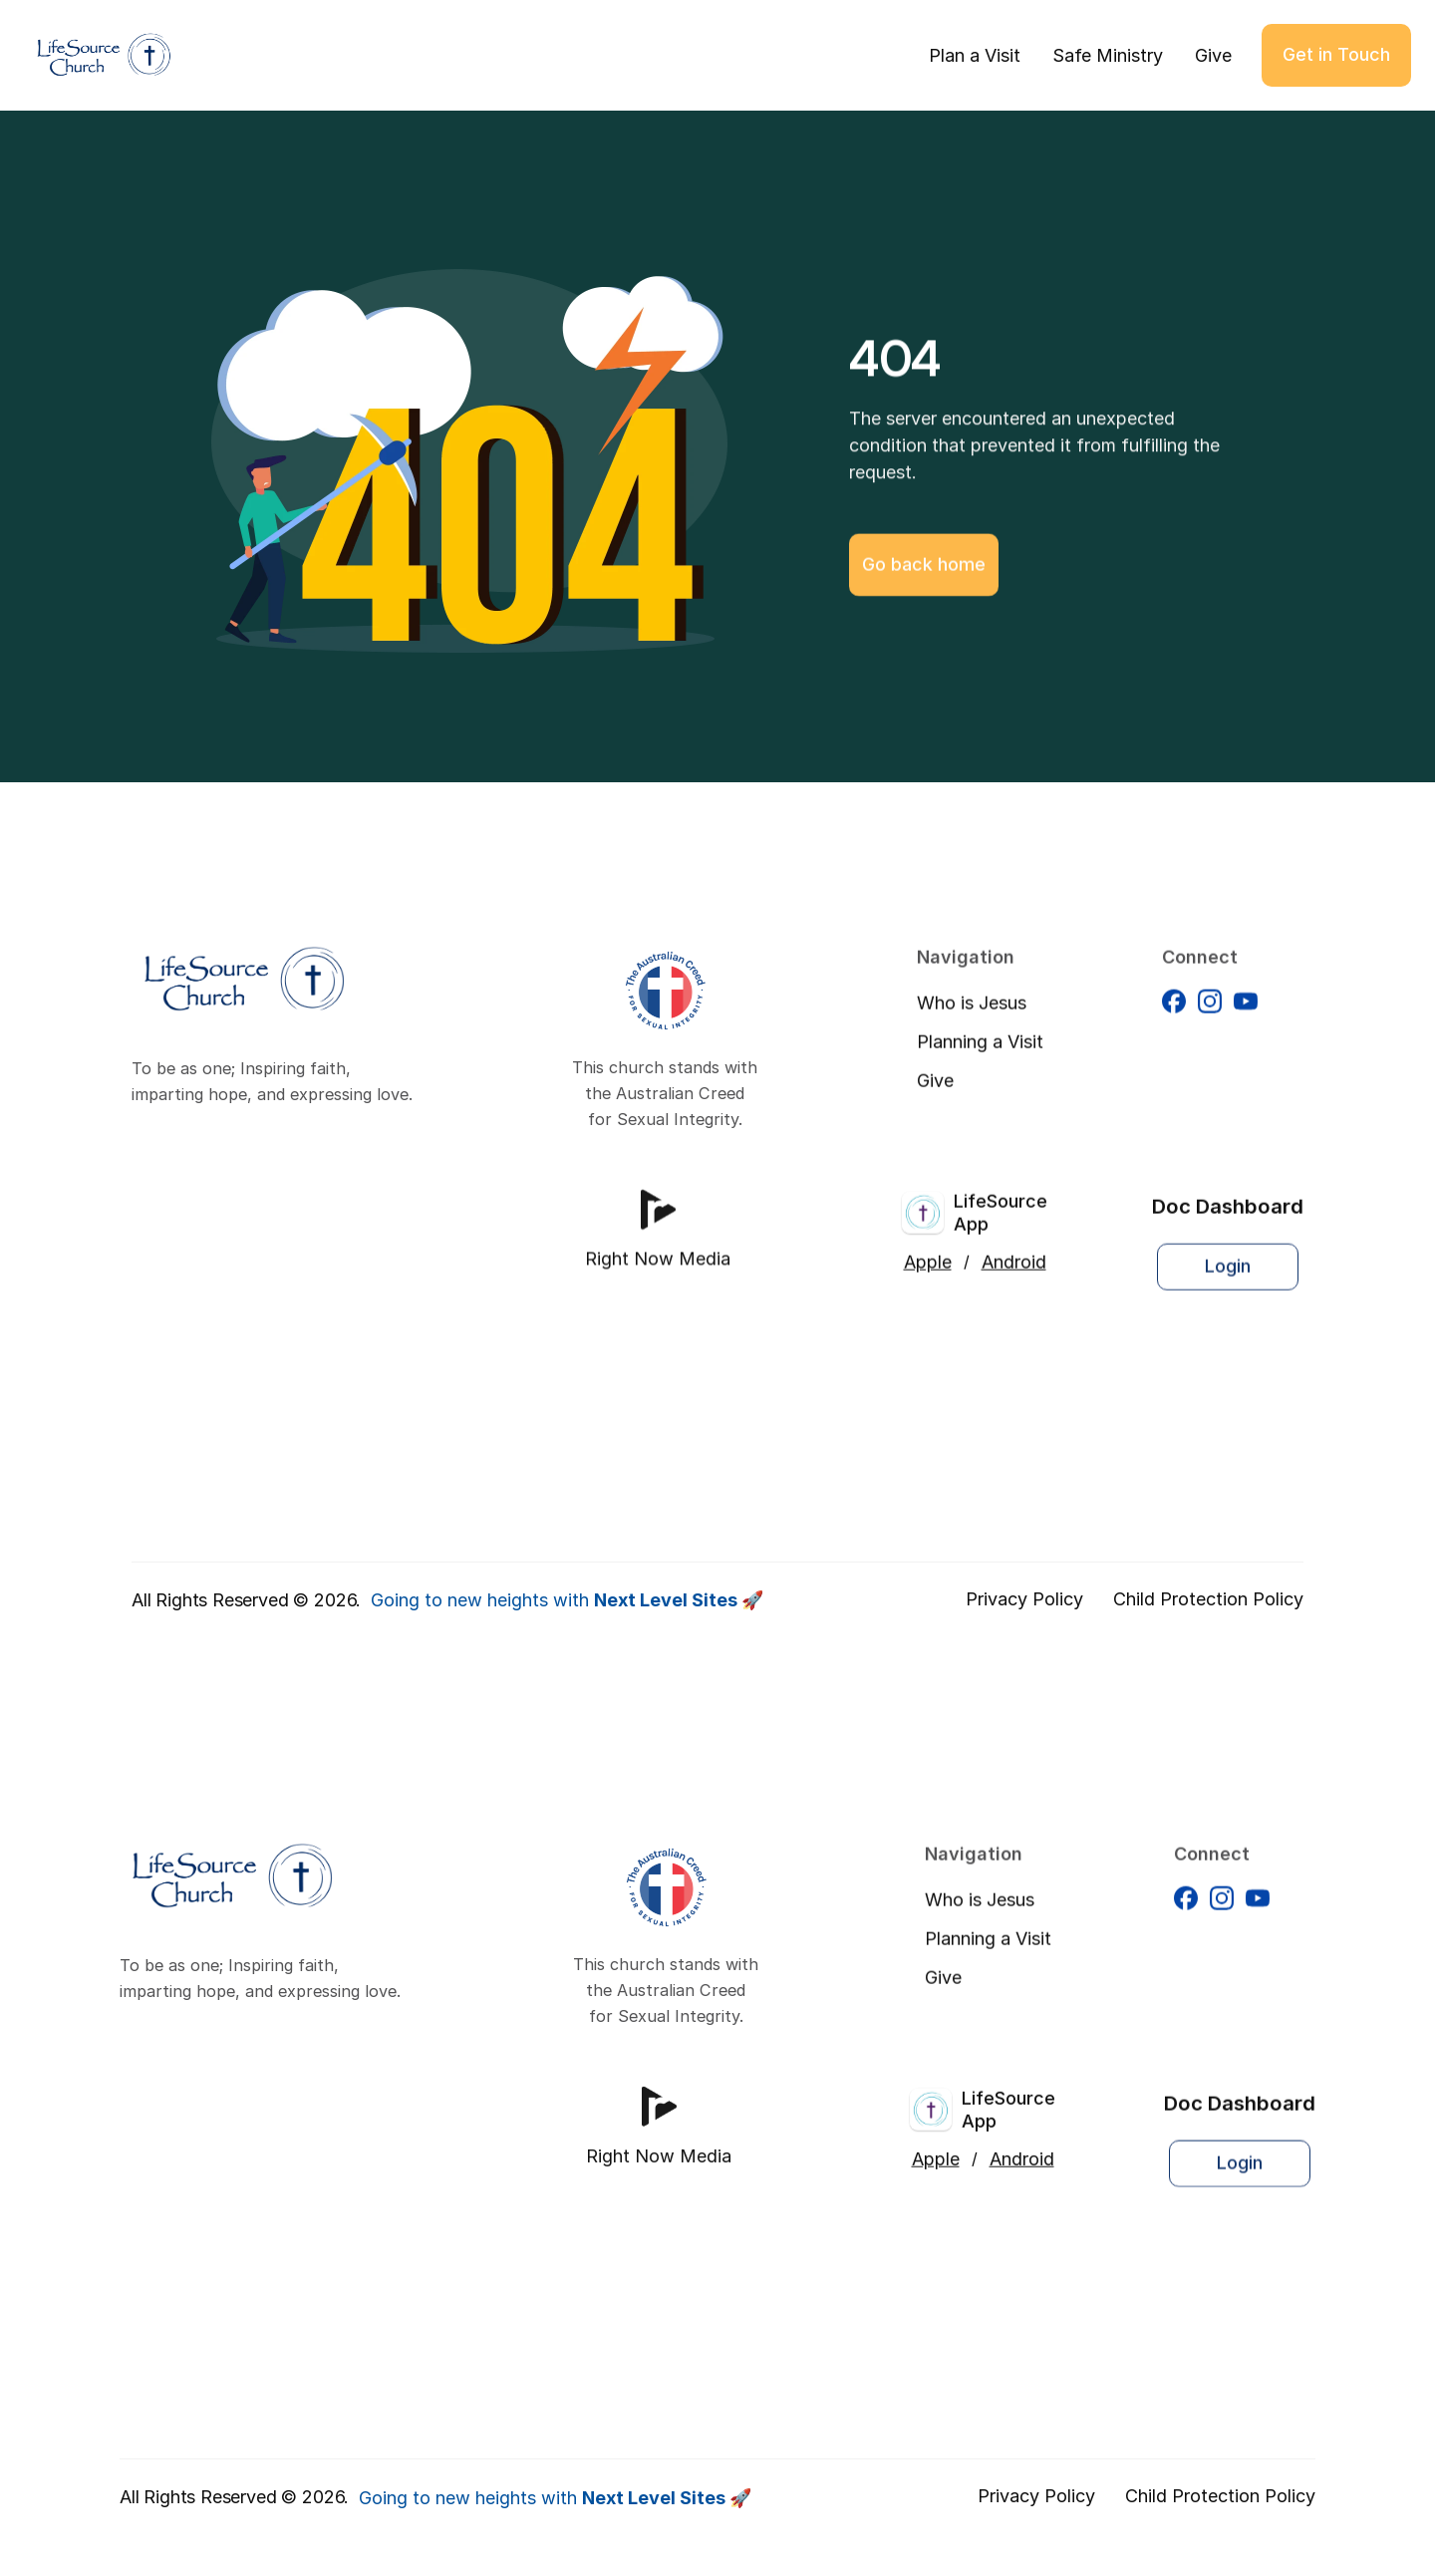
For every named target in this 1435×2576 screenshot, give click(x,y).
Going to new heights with (567, 1599)
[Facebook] (1174, 1020)
